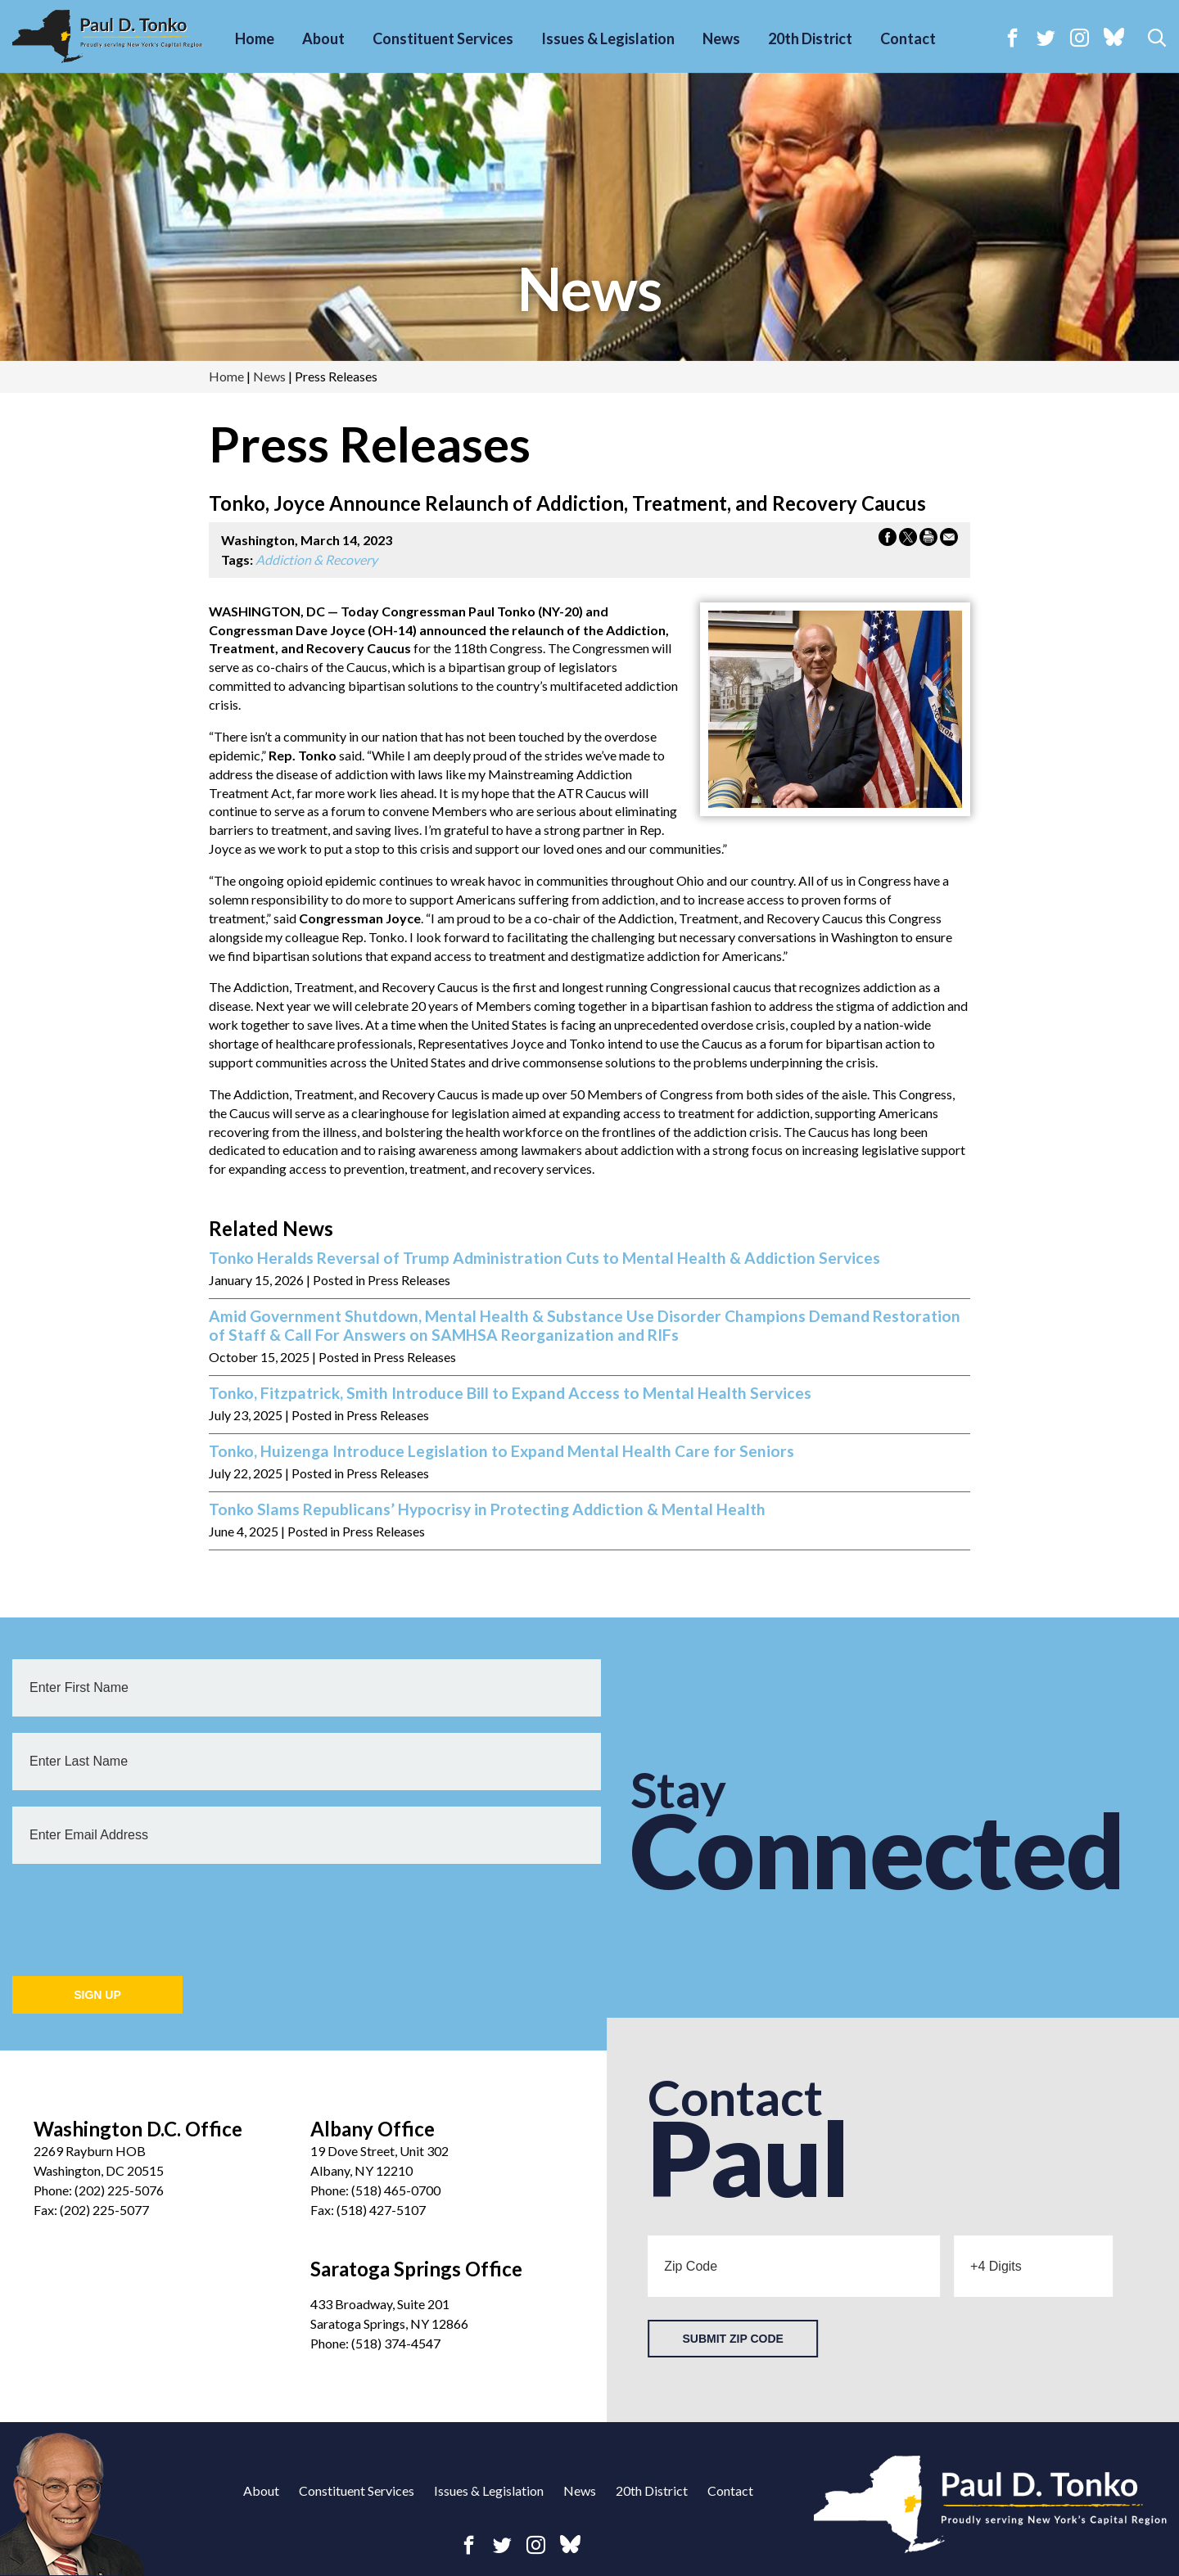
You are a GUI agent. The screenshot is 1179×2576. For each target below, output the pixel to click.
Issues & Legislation (608, 38)
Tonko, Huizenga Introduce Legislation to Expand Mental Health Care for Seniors (501, 1451)
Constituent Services (443, 38)
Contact (908, 38)
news (589, 288)
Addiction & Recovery (316, 559)
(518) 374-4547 (395, 2343)
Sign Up (97, 1994)
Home (254, 38)
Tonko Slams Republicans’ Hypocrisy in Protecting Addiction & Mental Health (487, 1509)
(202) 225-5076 (119, 2190)
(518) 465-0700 (395, 2190)
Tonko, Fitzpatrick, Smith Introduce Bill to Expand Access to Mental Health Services (510, 1393)
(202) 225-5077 (104, 2209)
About (323, 38)
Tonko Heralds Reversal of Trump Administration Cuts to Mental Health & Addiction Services (544, 1258)
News (721, 38)
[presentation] (136, 1912)
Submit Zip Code (732, 2338)
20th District (810, 38)
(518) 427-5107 (381, 2209)
